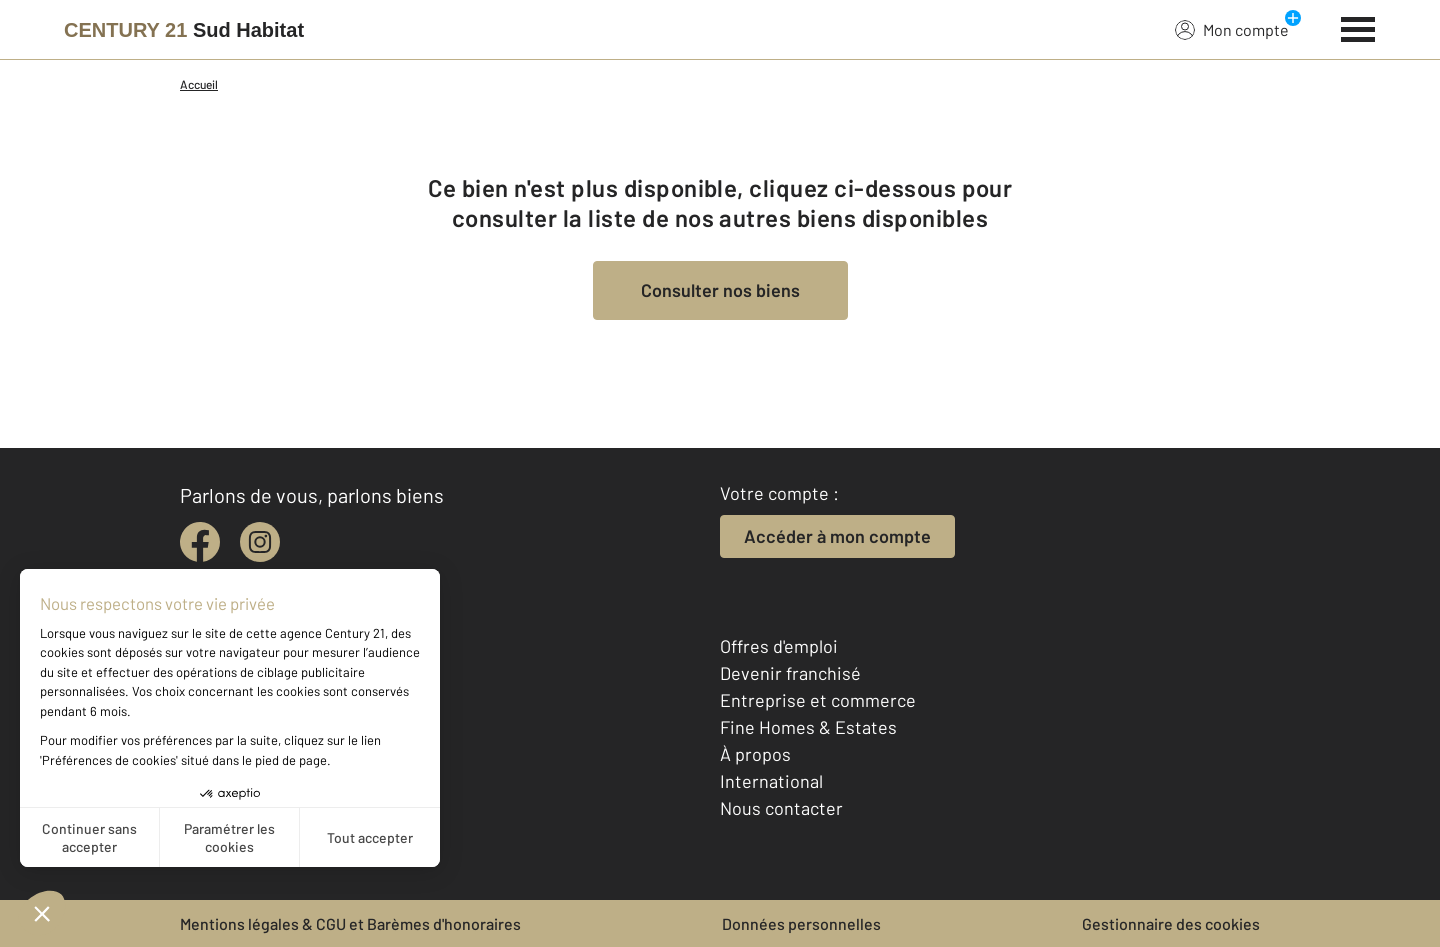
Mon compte (1232, 29)
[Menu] (1358, 27)
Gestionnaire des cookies (1171, 923)
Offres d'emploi (779, 646)
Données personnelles (801, 923)
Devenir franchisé (790, 673)
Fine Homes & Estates (808, 727)
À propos (755, 754)
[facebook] (200, 542)
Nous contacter (781, 808)
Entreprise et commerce (818, 700)
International (771, 781)
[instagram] (260, 542)
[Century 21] (184, 30)
